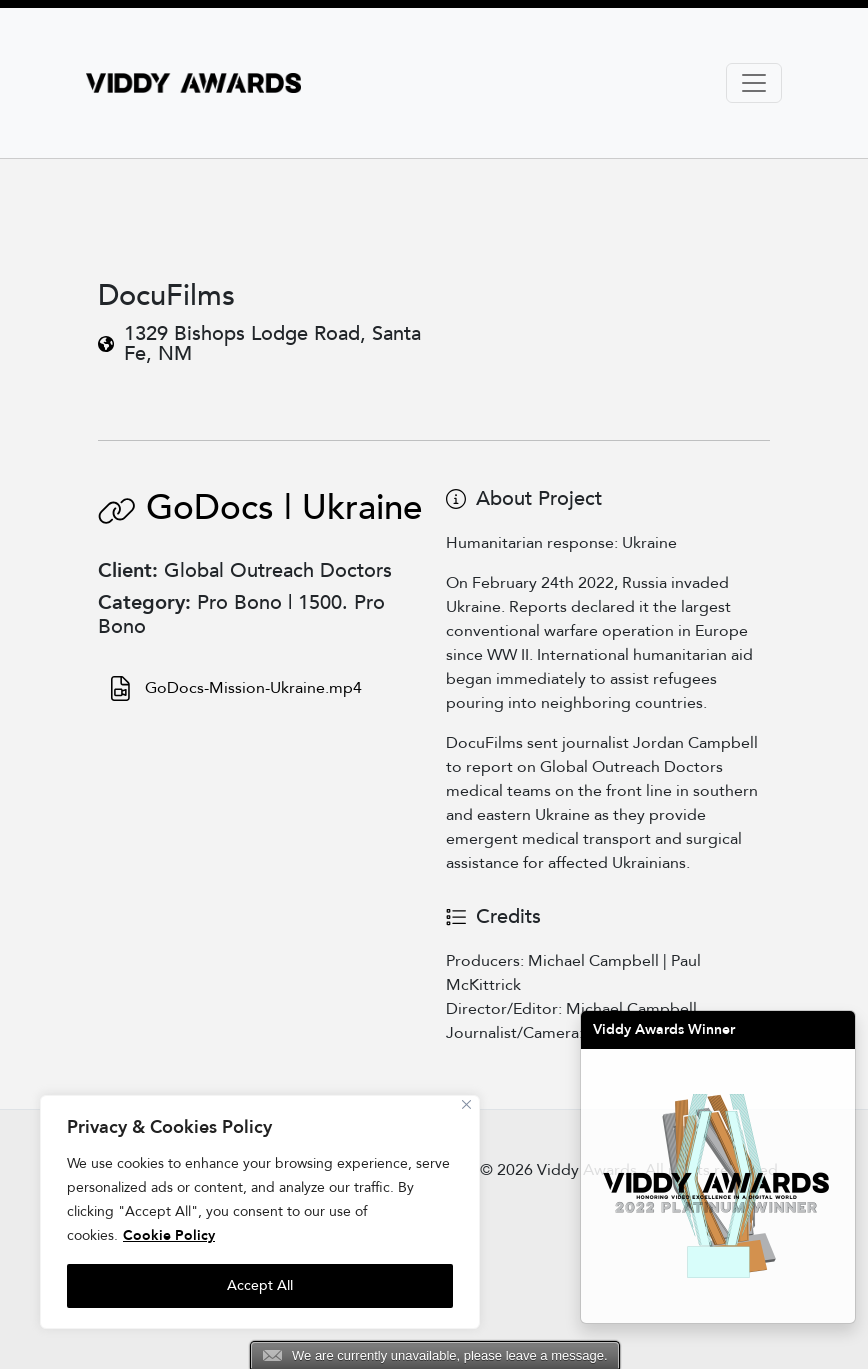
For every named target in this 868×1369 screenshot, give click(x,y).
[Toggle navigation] (754, 83)
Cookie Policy (169, 1235)
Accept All (260, 1285)
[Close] (466, 1104)
